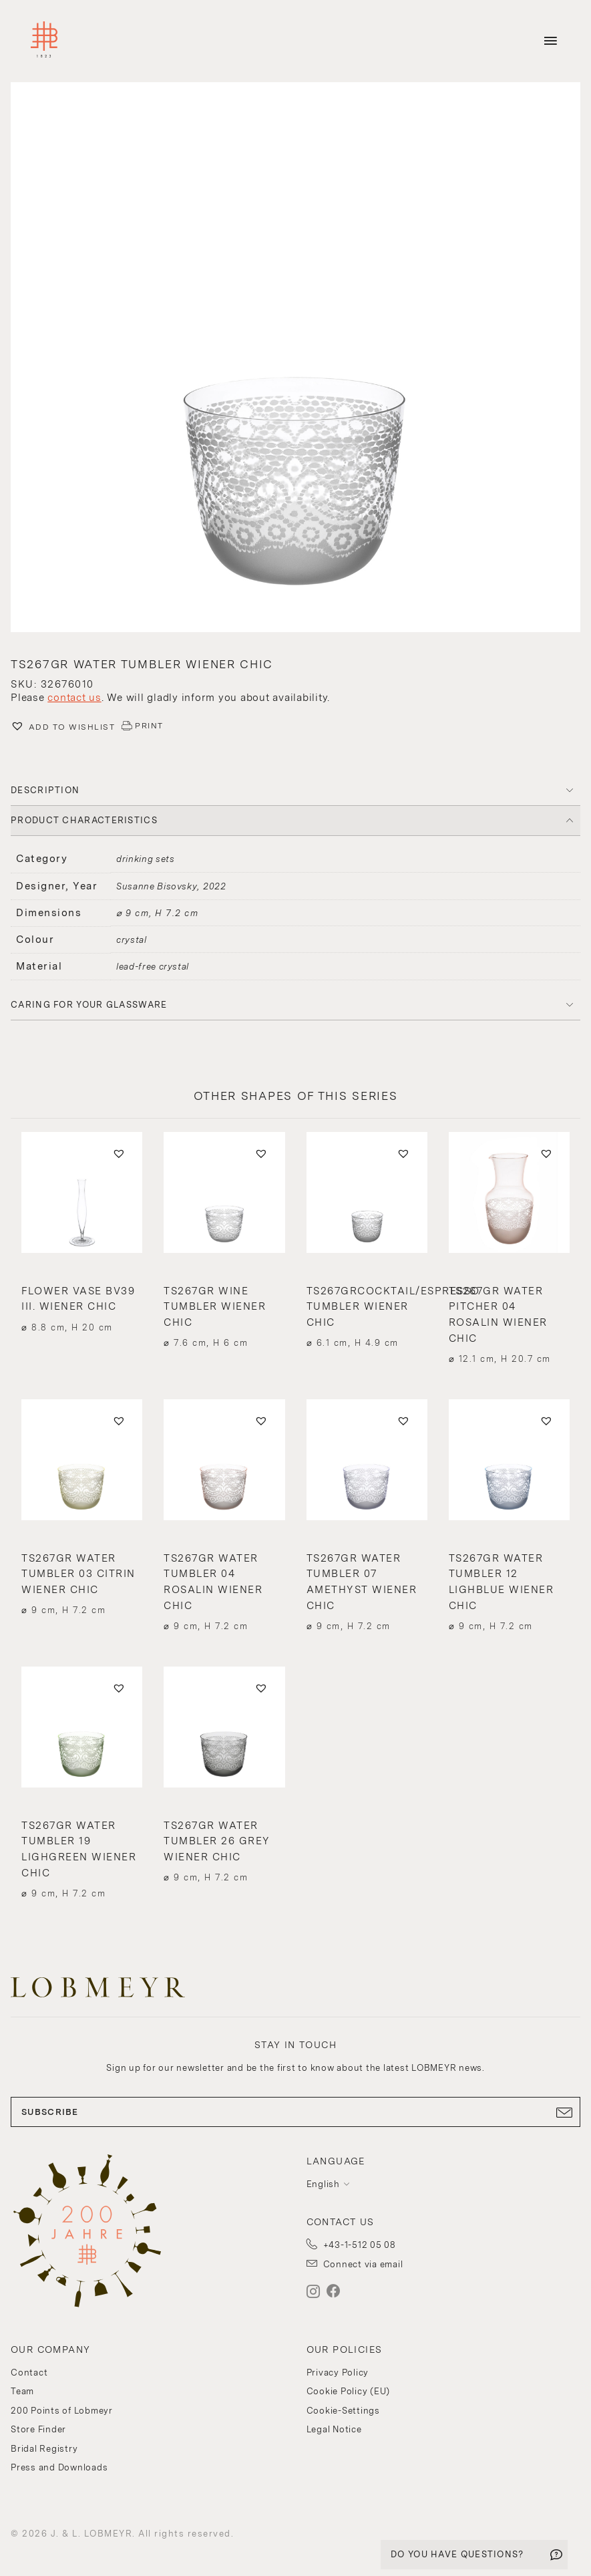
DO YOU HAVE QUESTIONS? (457, 2554)
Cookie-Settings (343, 2411)
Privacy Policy (338, 2373)
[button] (295, 358)
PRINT (149, 725)
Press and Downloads (59, 2467)
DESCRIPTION (45, 790)
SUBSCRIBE (295, 2112)
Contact (29, 2373)
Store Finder (38, 2429)
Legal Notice (334, 2429)
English (323, 2184)
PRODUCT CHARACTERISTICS (84, 820)
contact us (74, 698)
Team (22, 2391)
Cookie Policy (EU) (349, 2391)
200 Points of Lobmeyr (62, 2411)
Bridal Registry (44, 2449)
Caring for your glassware (89, 1005)
